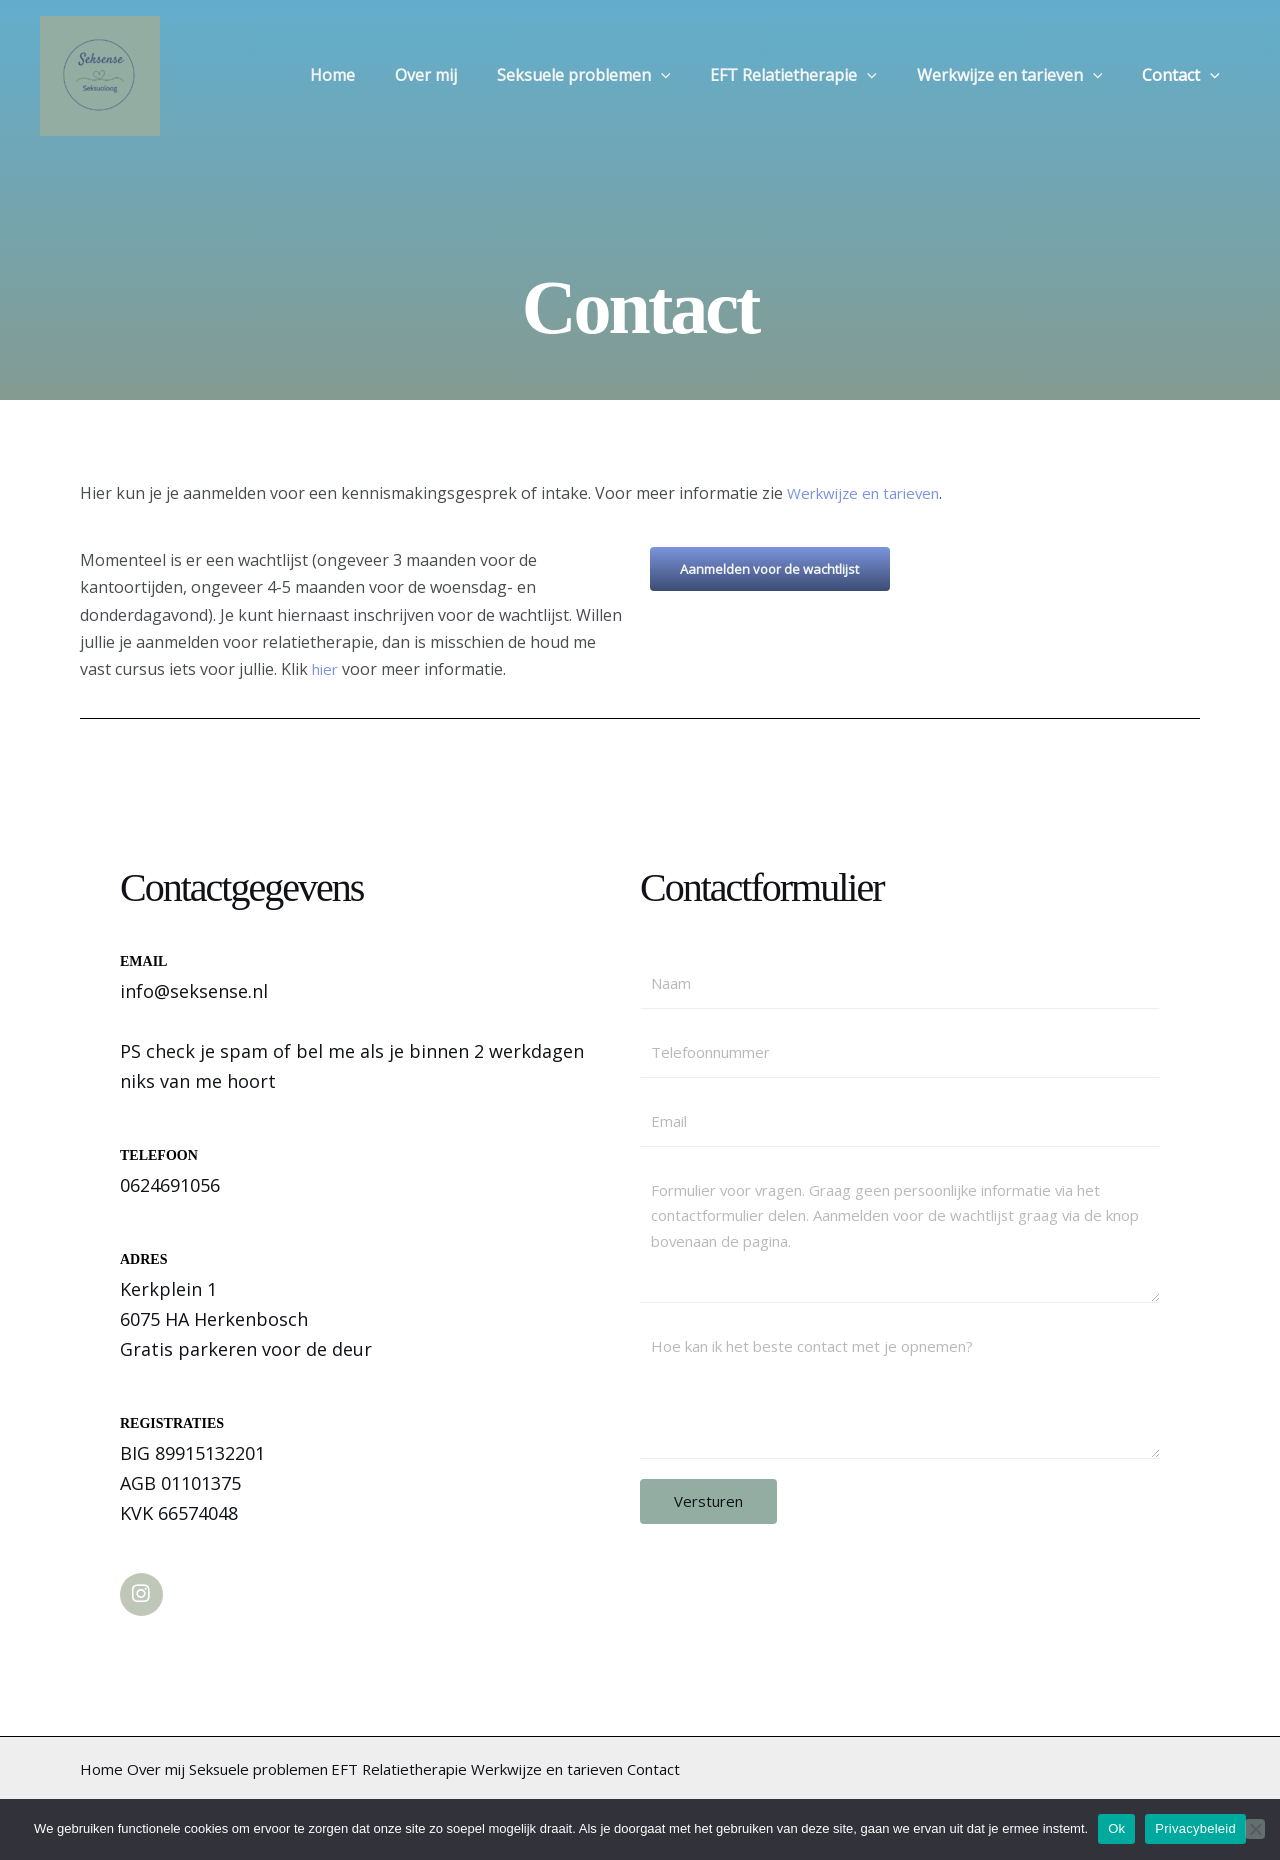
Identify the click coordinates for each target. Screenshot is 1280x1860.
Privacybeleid (1195, 1828)
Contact (1185, 76)
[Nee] (1255, 1829)
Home (376, 76)
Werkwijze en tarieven (1022, 76)
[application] (689, 76)
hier (329, 669)
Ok (1116, 1828)
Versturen (708, 1511)
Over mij (462, 76)
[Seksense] (100, 74)
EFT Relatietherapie (813, 76)
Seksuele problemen (612, 76)
